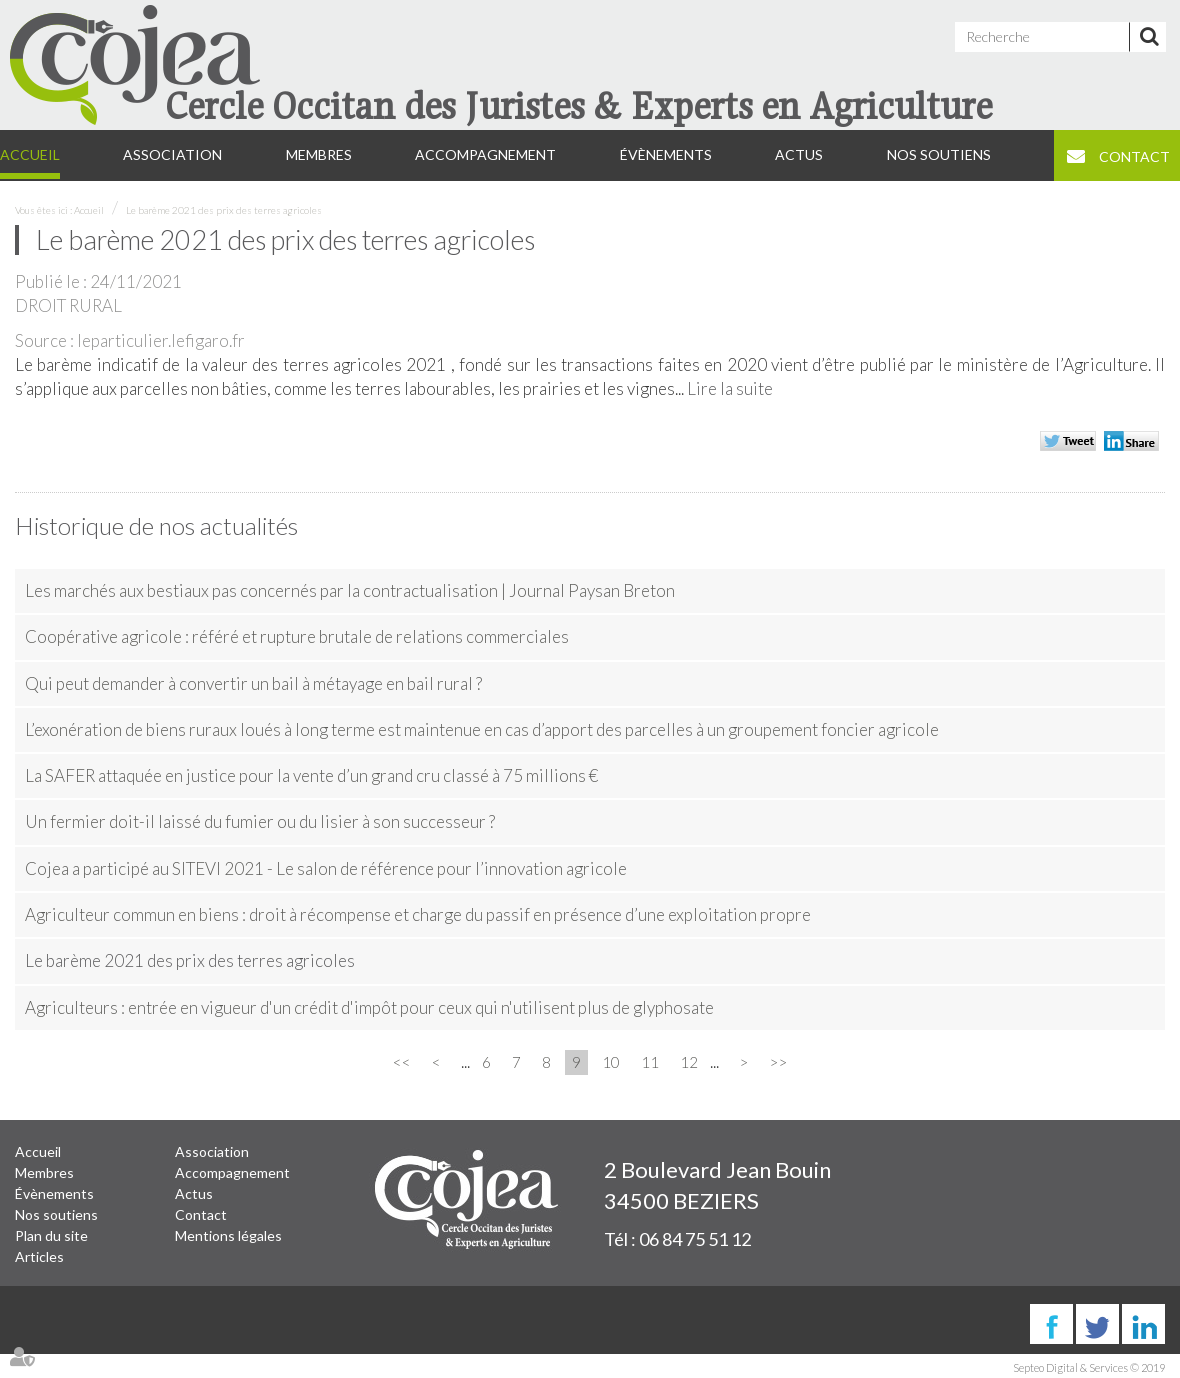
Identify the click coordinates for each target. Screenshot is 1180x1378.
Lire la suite (730, 388)
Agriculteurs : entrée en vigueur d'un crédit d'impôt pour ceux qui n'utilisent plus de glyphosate (369, 1007)
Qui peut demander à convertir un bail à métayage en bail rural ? (253, 683)
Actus (799, 154)
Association (172, 154)
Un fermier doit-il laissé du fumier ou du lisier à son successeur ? (260, 821)
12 (689, 1062)
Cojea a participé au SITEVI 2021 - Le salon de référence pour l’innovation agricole (326, 868)
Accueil (30, 154)
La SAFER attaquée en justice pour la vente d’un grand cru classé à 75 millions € (311, 775)
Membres (319, 154)
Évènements (666, 154)
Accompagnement (485, 154)
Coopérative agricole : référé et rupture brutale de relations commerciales (297, 636)
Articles (39, 1256)
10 (611, 1062)
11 (650, 1062)
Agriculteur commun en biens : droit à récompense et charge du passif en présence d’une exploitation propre (418, 914)
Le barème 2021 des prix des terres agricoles (224, 210)
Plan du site (51, 1235)
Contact (1134, 156)
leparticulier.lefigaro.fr (161, 340)
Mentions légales (228, 1235)
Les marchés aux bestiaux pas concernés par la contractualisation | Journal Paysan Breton (350, 590)
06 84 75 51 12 (695, 1239)
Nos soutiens (939, 154)
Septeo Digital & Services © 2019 (1089, 1367)
